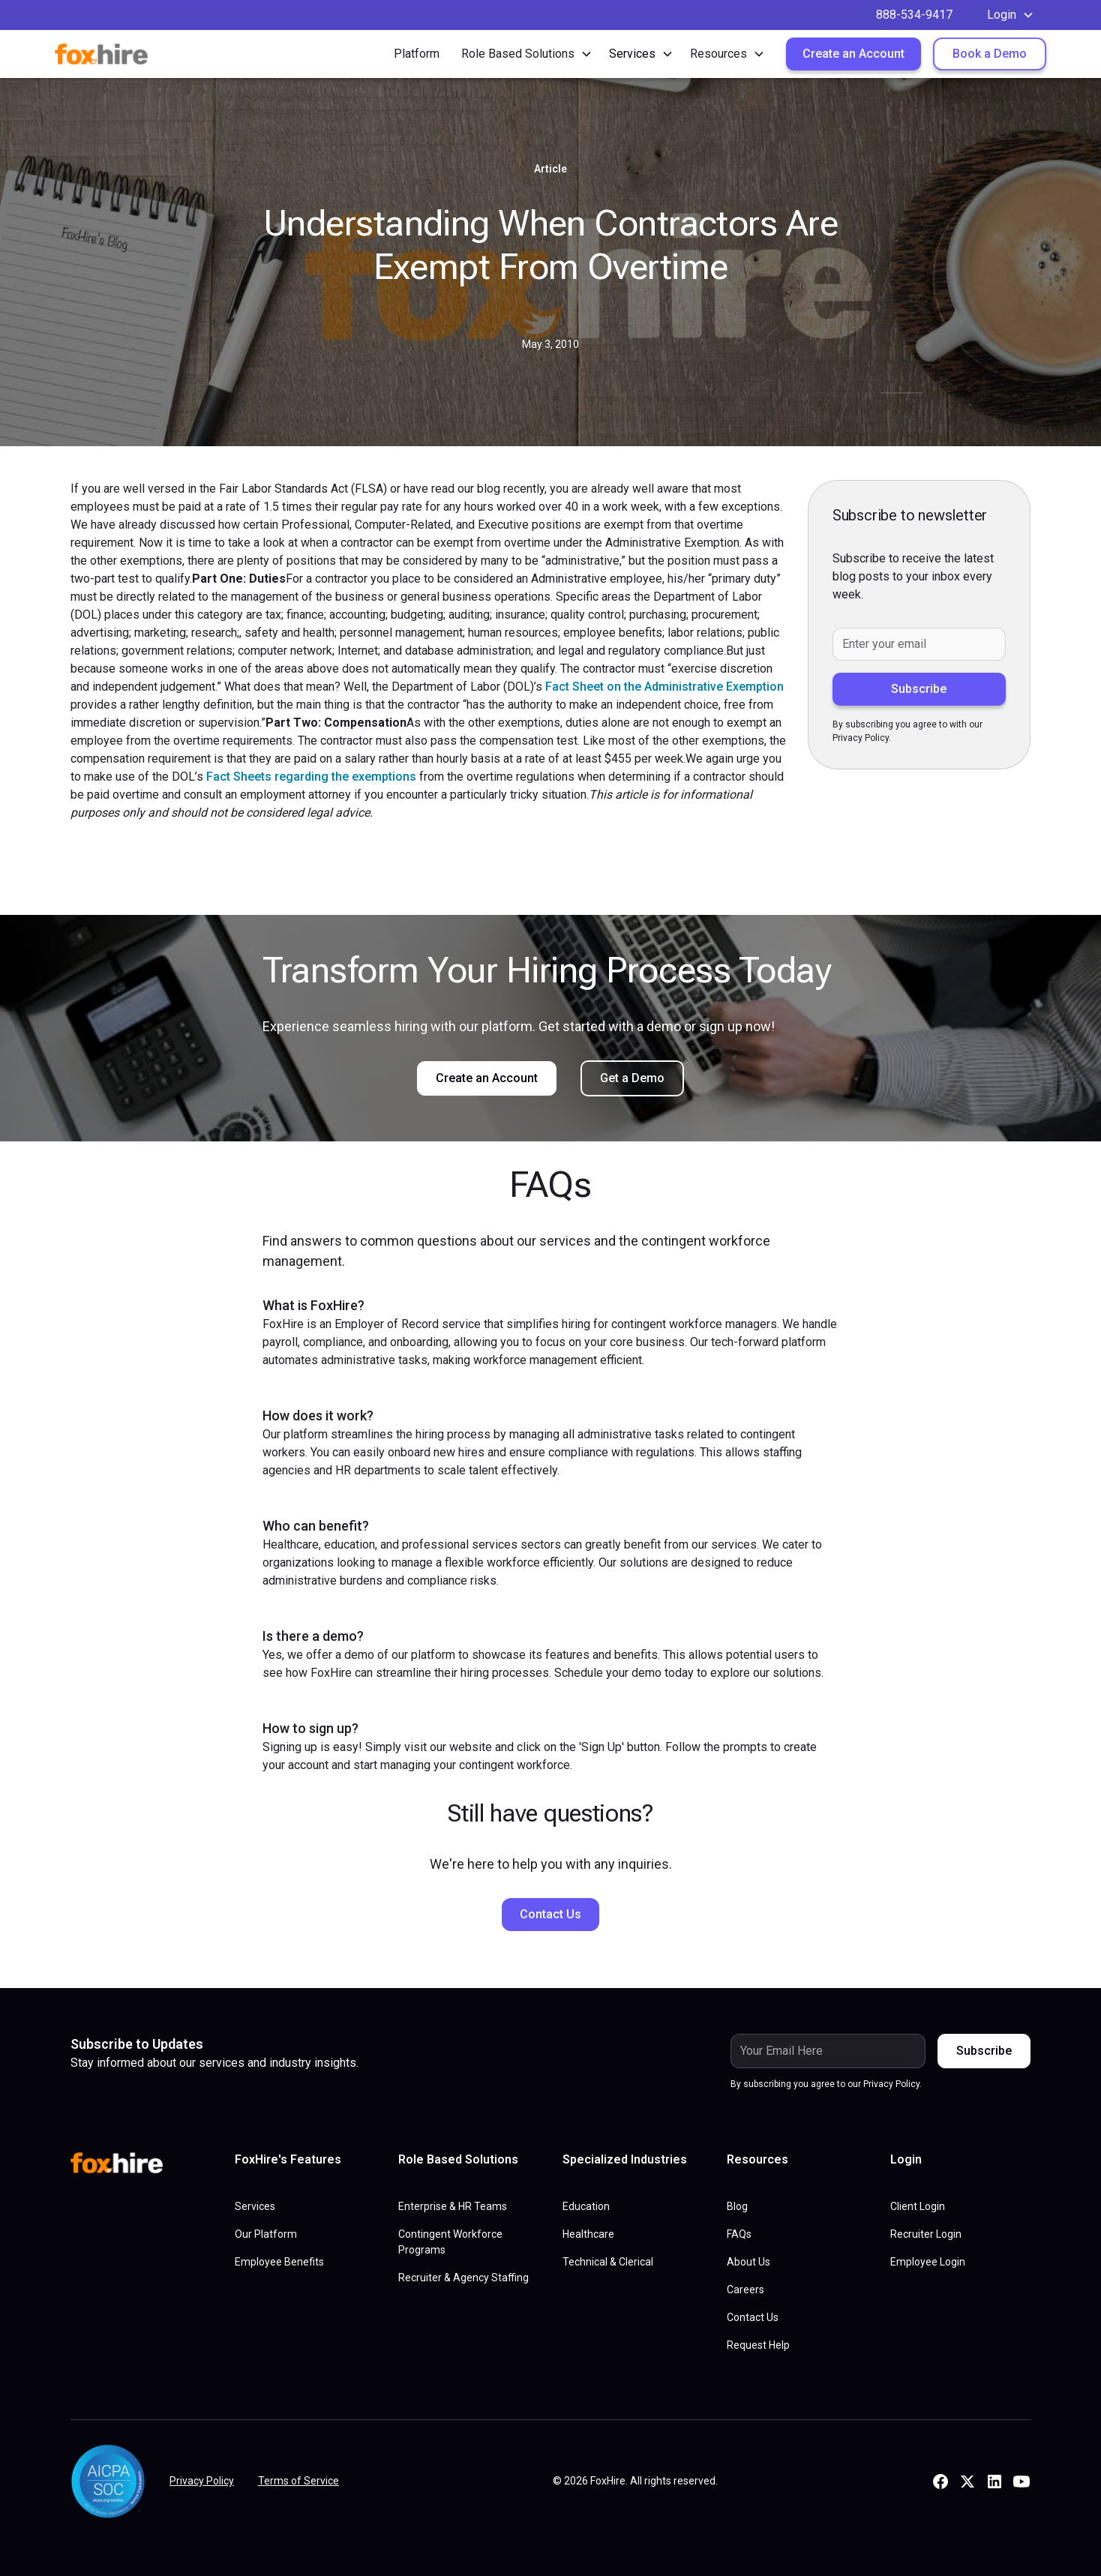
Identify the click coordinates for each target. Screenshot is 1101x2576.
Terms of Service (298, 2481)
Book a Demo (989, 53)
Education (586, 2206)
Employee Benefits (279, 2262)
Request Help (758, 2345)
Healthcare (588, 2234)
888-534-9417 (914, 14)
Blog (737, 2206)
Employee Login (927, 2262)
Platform (417, 53)
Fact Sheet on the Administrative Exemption (664, 686)
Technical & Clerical (607, 2262)
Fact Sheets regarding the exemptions (311, 776)
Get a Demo (632, 1078)
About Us (748, 2262)
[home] (112, 54)
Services (255, 2206)
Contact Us (550, 1914)
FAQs (739, 2234)
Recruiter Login (926, 2234)
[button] (1010, 15)
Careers (745, 2290)
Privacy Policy (202, 2481)
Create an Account (853, 53)
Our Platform (266, 2234)
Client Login (917, 2206)
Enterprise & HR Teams (452, 2206)
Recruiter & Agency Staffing (463, 2278)
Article (550, 169)
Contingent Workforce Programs (450, 2242)
